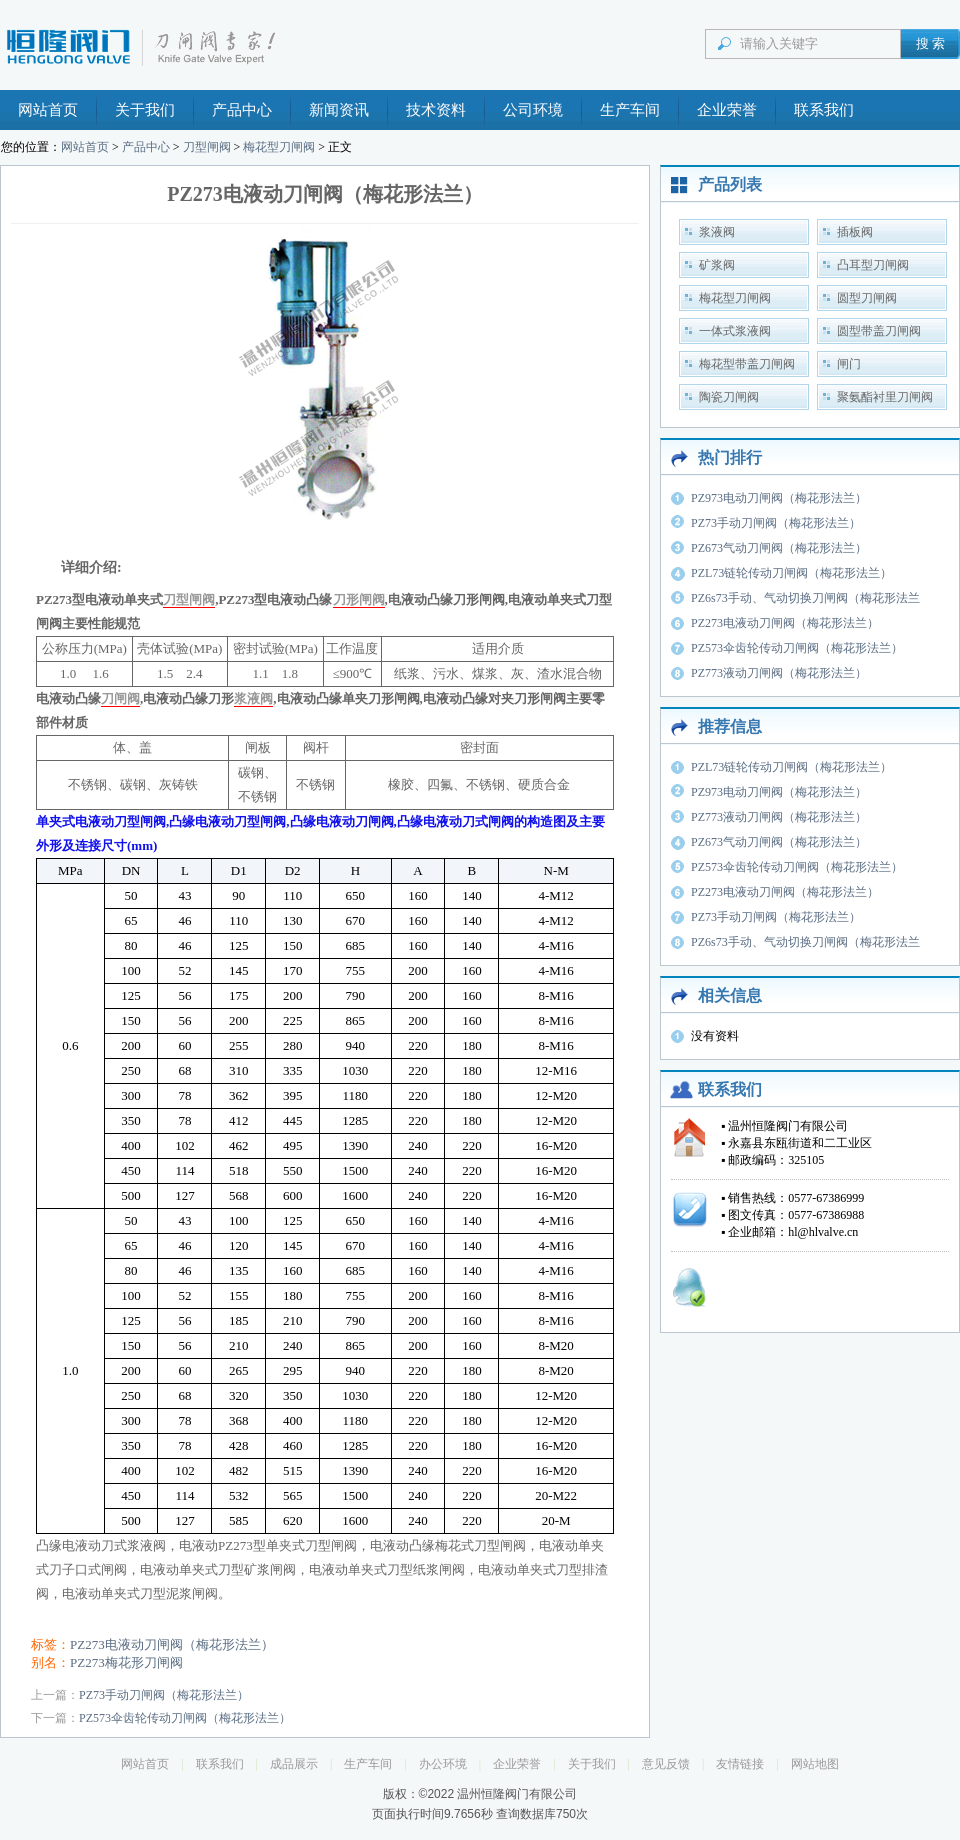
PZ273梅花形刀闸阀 (126, 1662)
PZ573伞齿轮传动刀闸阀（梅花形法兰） (185, 1718)
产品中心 (242, 110)
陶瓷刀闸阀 (729, 397)
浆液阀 (253, 698)
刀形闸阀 (359, 599)
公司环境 (533, 110)
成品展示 (294, 1764)
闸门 (849, 364)
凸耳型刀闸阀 (873, 265)
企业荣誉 (727, 110)
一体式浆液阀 (735, 331)
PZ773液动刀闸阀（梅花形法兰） (779, 673)
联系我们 (824, 110)
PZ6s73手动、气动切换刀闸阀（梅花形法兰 (805, 598)
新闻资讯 (339, 110)
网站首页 (48, 110)
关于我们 (145, 110)
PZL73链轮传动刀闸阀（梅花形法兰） (791, 573)
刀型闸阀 (207, 147)
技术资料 (436, 110)
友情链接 (740, 1764)
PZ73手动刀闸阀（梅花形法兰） (164, 1695)
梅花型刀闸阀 (279, 147)
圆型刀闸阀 (867, 298)
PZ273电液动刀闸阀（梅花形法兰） (172, 1644)
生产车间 (630, 110)
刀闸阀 (120, 698)
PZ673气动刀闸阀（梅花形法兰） (779, 548)
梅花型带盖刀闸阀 (747, 364)
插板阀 (855, 232)
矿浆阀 (717, 265)
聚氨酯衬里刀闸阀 (885, 397)
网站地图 (815, 1764)
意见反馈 (666, 1764)
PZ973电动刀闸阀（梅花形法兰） (779, 498)
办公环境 (443, 1764)
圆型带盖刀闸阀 (879, 331)
